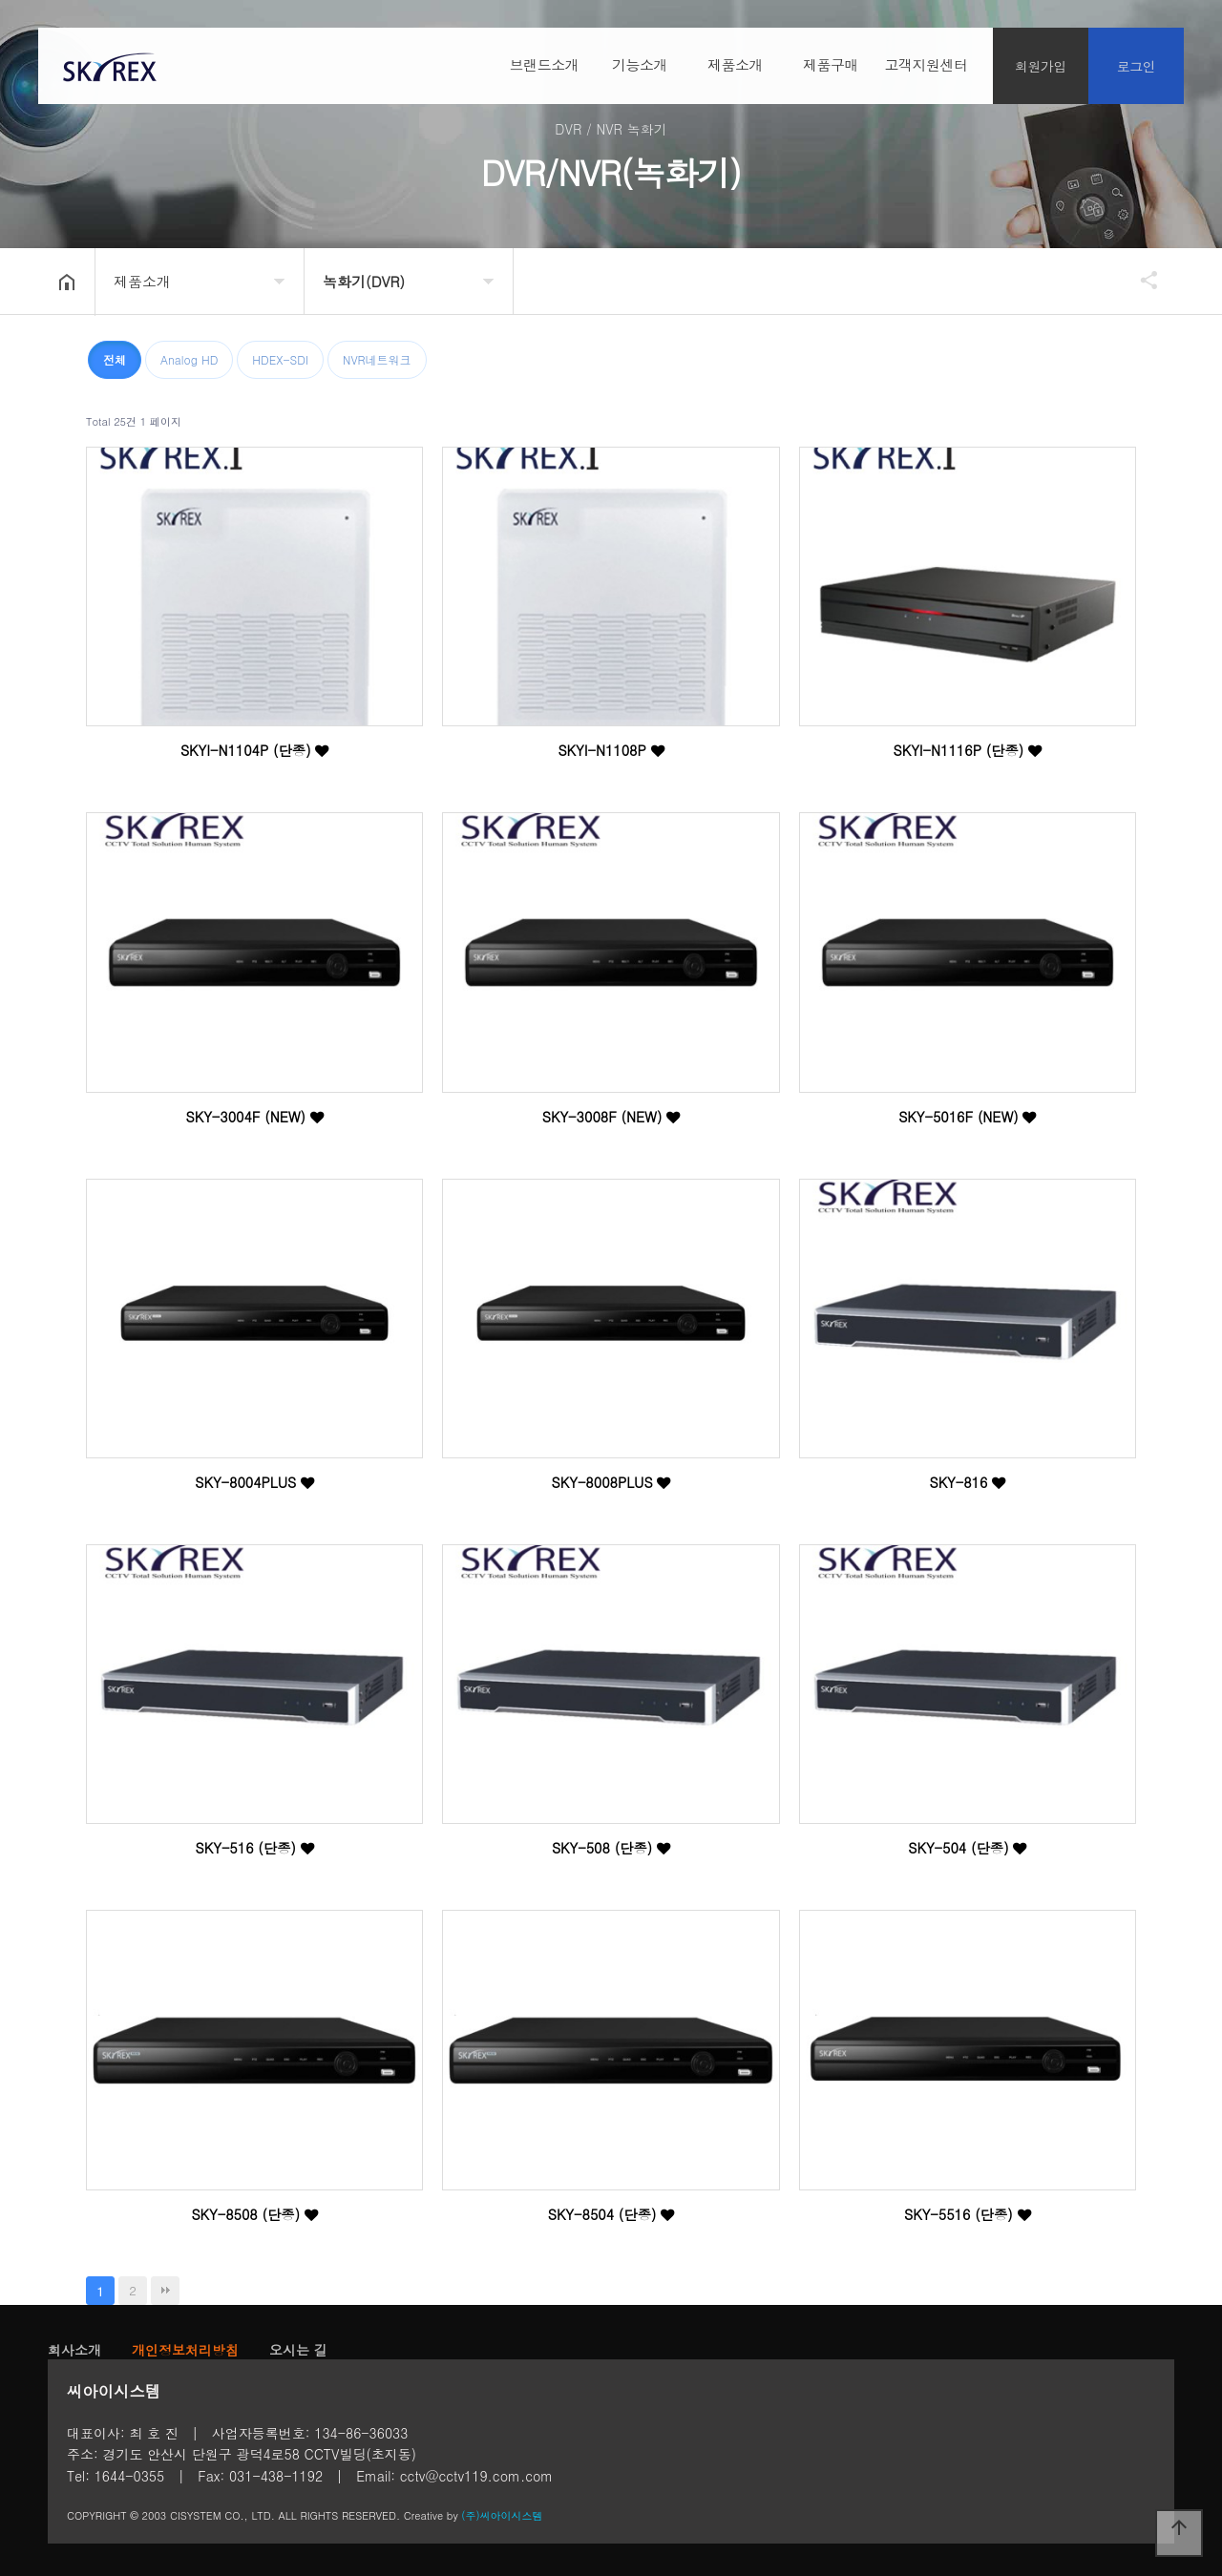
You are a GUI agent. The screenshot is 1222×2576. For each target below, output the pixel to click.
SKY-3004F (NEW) (255, 1116)
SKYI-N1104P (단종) (254, 750)
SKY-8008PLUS (611, 1482)
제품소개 (735, 65)
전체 (114, 359)
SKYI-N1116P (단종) (968, 750)
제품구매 (830, 65)
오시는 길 (298, 2349)
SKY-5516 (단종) (967, 2214)
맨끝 (165, 2290)
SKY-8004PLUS (254, 1482)
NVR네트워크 (377, 359)
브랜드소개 (544, 65)
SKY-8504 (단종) (611, 2214)
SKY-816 (967, 1482)
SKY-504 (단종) (967, 1847)
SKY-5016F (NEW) (967, 1116)
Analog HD (189, 359)
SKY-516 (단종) (255, 1847)
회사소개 (74, 2349)
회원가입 (1040, 66)
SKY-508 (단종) (611, 1847)
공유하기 (1140, 279)
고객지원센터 (926, 65)
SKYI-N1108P (611, 750)
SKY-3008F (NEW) (611, 1116)
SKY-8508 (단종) (254, 2214)
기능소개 (639, 65)
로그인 (1136, 66)
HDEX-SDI (280, 359)
